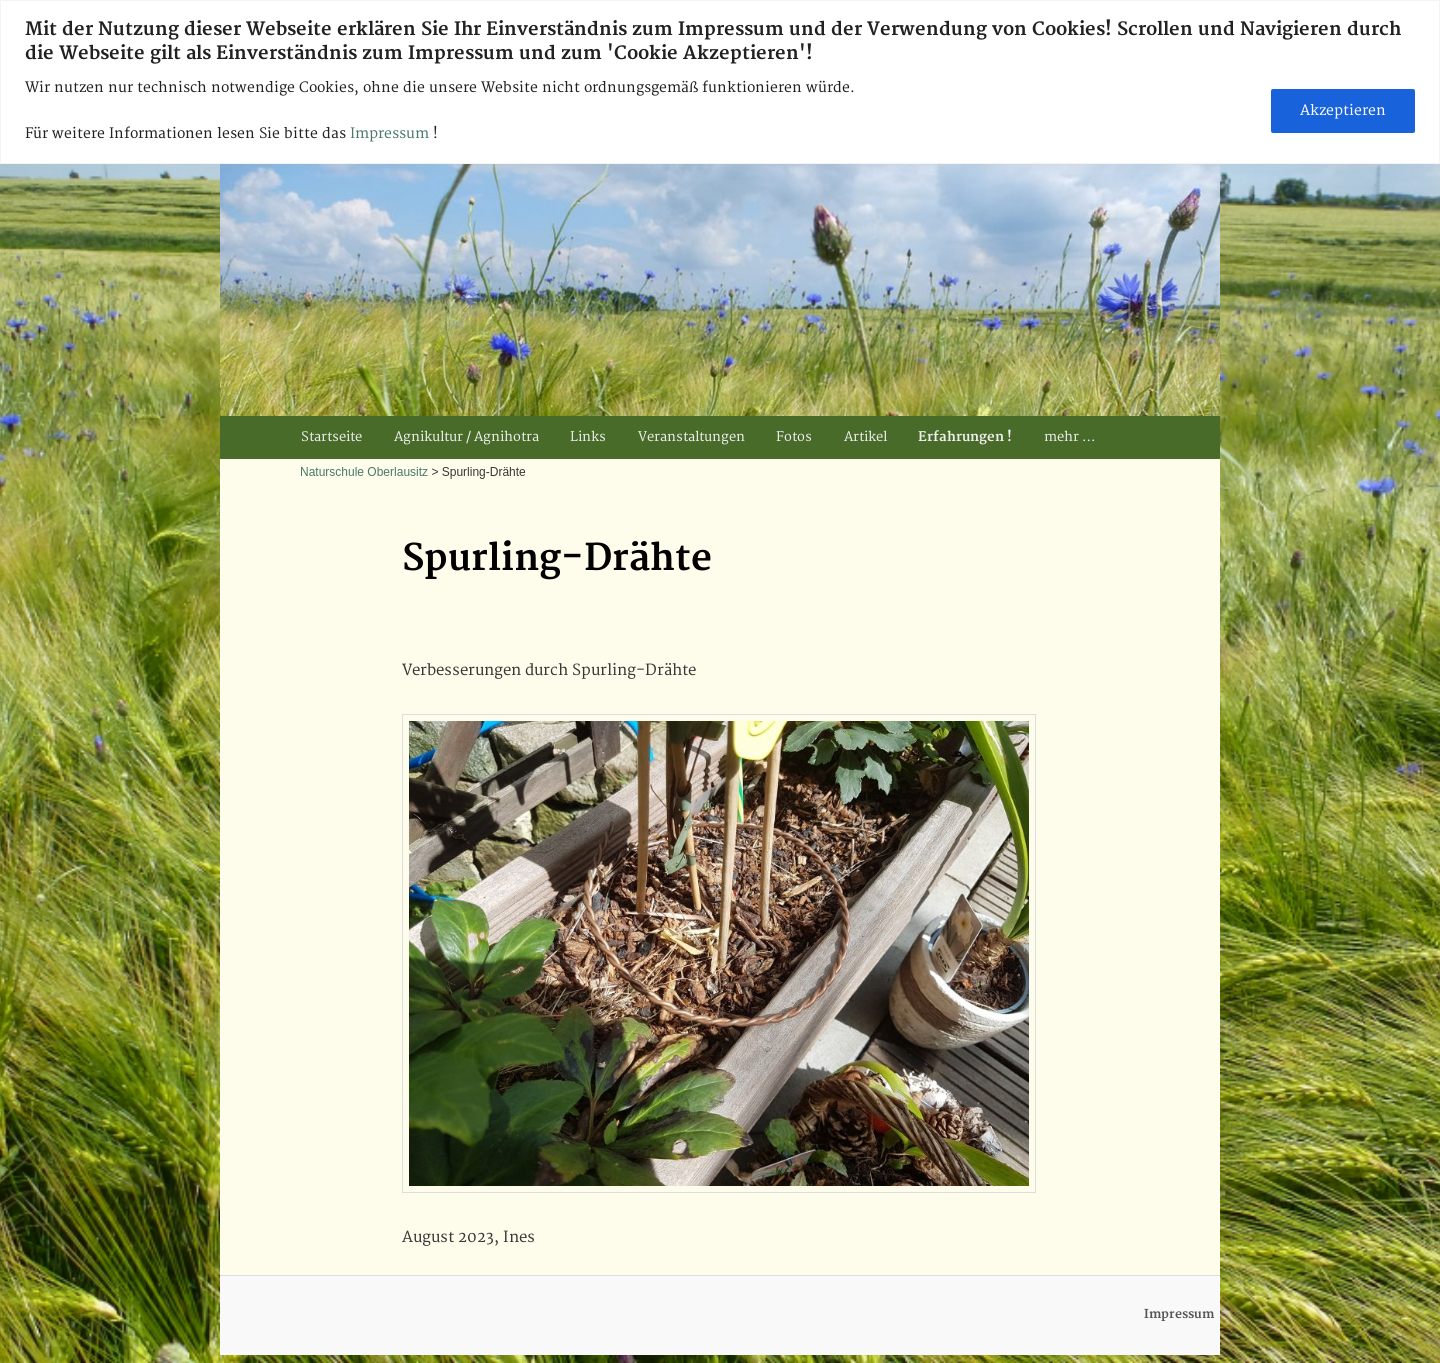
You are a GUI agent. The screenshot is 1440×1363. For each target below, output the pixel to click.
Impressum (391, 133)
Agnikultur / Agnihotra (466, 437)
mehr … (1069, 437)
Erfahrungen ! (965, 437)
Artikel (865, 437)
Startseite (331, 437)
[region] (720, 82)
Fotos (794, 437)
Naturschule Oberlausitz (364, 472)
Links (588, 437)
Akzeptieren (1343, 110)
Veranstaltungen (691, 437)
